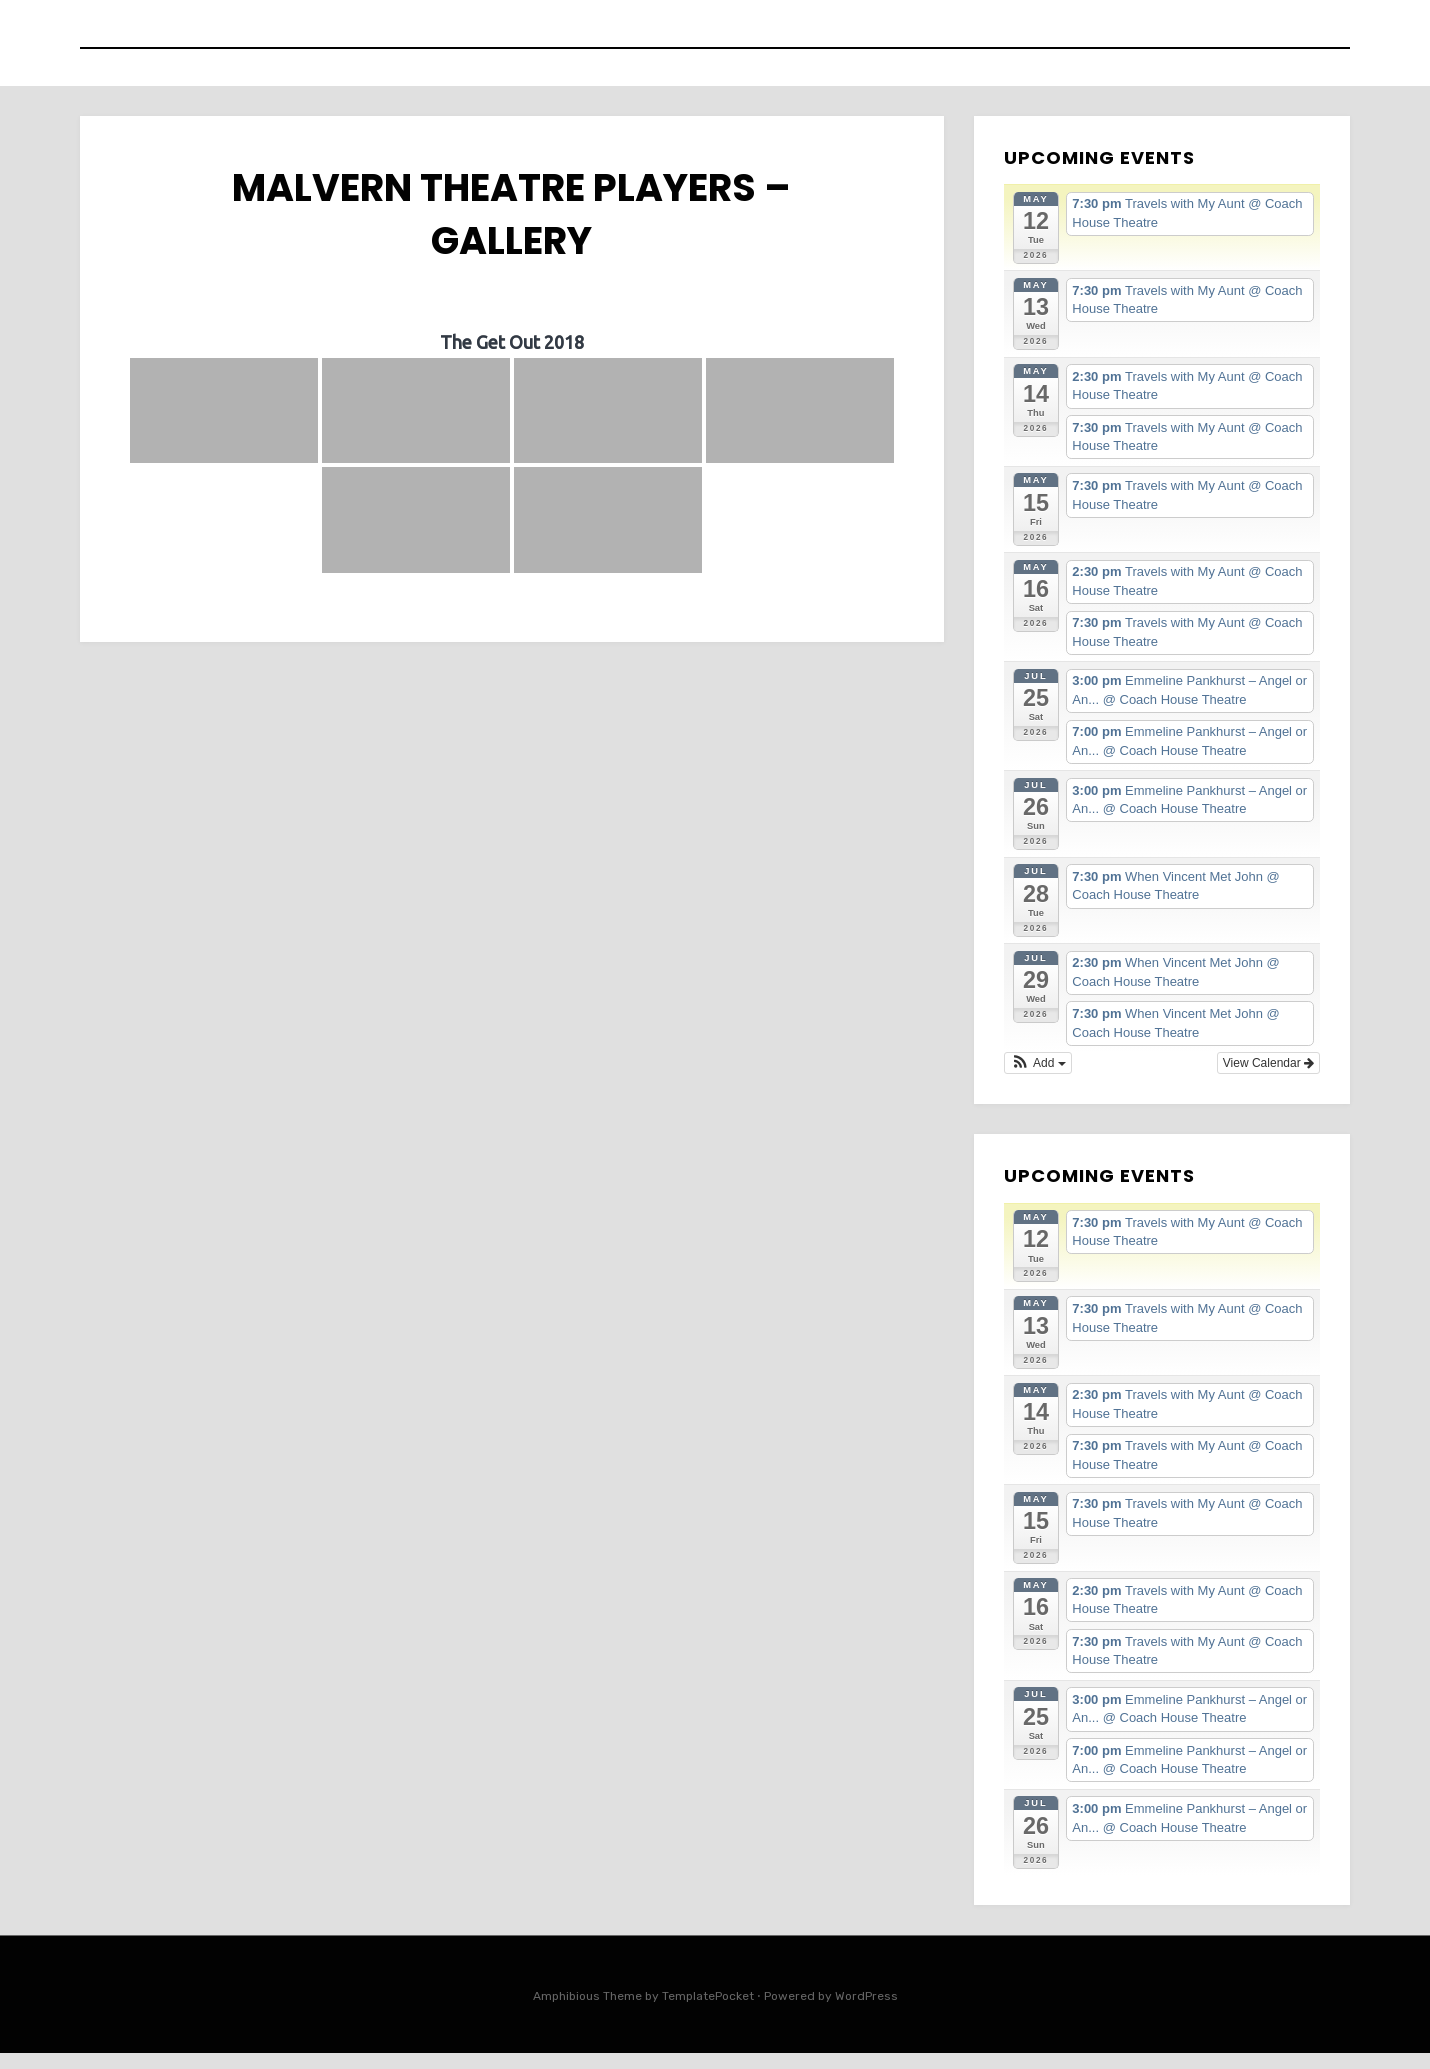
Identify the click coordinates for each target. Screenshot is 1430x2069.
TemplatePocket (708, 2012)
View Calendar (1268, 1079)
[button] (1038, 1079)
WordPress (866, 2012)
